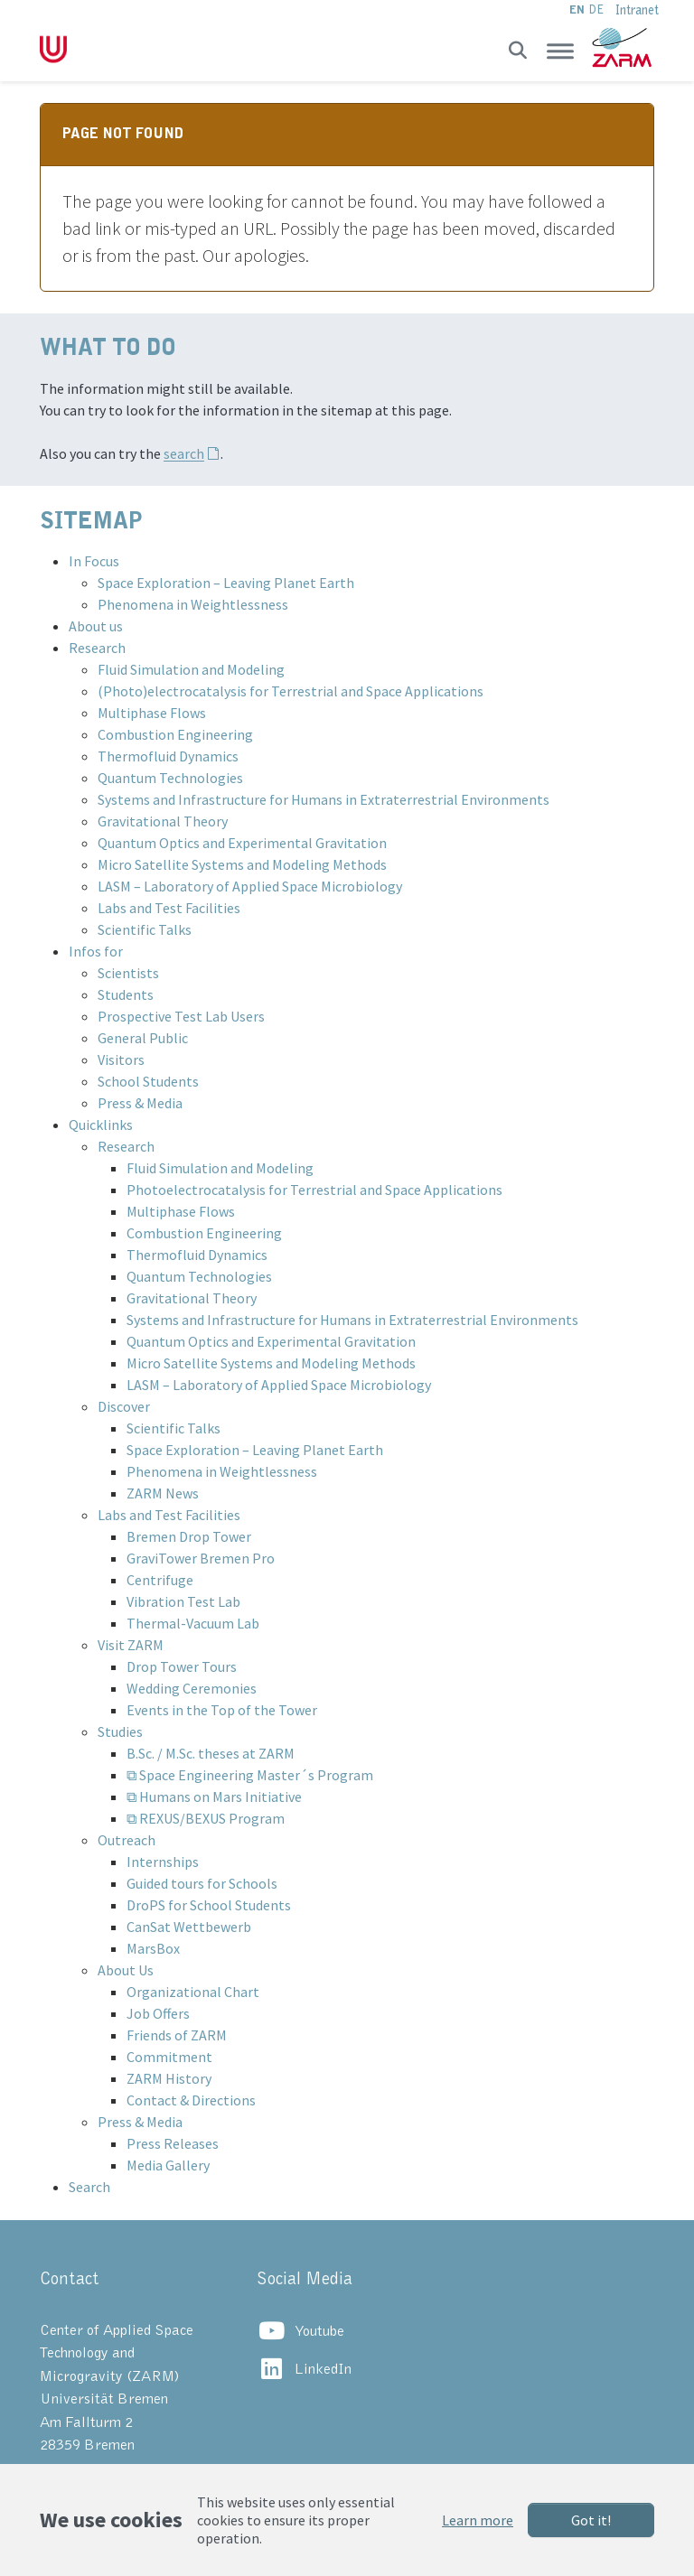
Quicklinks (101, 1124)
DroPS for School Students (209, 1905)
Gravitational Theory (163, 821)
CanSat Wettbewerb (189, 1927)
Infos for (96, 951)
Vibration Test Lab (183, 1601)
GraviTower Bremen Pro (201, 1558)
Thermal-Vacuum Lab (193, 1623)
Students (126, 994)
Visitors (121, 1059)
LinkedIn (323, 2369)
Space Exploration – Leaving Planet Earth (226, 583)
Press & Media (140, 1103)
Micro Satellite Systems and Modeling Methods (242, 864)
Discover (124, 1406)
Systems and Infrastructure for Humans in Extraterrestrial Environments (323, 799)
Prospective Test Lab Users (181, 1016)
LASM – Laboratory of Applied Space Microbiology (250, 886)
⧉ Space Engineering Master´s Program (250, 1775)
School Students (148, 1081)
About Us (126, 1970)
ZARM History (169, 2078)
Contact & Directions (191, 2100)
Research (97, 648)
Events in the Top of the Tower (222, 1710)
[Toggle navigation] (560, 50)
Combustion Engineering (175, 734)
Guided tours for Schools (202, 1883)
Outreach (126, 1840)
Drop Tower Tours (182, 1666)
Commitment (169, 2057)
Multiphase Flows (152, 713)
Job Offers (158, 2013)
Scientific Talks (145, 929)
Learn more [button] (477, 2520)
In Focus (94, 561)
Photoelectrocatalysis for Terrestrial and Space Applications (314, 1190)
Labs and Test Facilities (169, 908)
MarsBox (153, 1948)
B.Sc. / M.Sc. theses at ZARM (211, 1753)
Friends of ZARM (177, 2035)
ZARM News (163, 1493)
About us (96, 626)
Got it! (591, 2520)
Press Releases (173, 2143)
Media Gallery (168, 2165)
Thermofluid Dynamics (168, 756)
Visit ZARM (131, 1645)
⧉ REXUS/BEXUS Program (206, 1818)
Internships (163, 1862)
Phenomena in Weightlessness (193, 604)
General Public (143, 1038)
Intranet (637, 10)
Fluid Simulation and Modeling (191, 669)
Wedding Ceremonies (192, 1688)
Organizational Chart (193, 1992)
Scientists (128, 973)
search (184, 453)
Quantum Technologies (170, 778)
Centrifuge (160, 1580)
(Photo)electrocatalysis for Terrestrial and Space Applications (290, 691)
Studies (120, 1731)
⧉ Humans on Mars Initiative (214, 1796)
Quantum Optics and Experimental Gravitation (242, 843)
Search (89, 2187)
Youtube (319, 2331)
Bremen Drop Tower (189, 1536)
